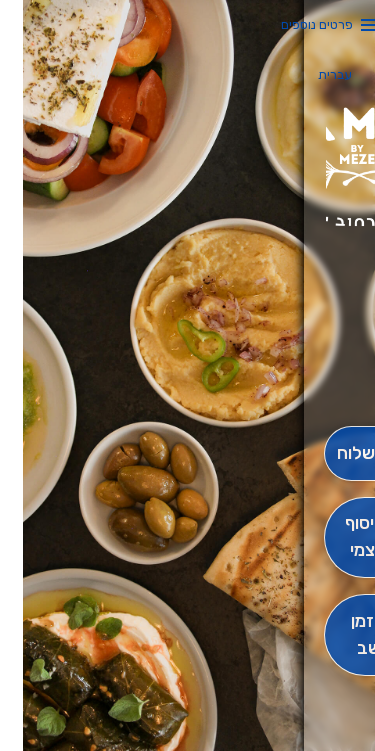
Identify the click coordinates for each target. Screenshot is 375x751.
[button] (338, 370)
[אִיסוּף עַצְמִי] (338, 538)
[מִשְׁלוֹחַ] (338, 453)
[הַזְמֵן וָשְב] (338, 635)
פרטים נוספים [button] (294, 24)
